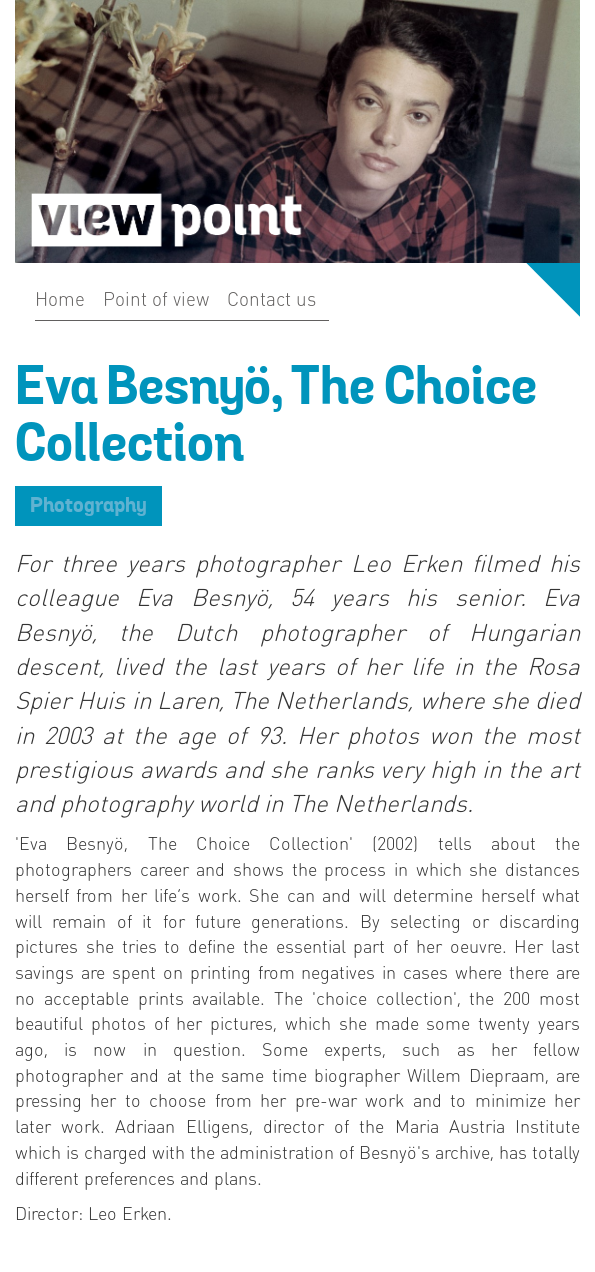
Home (60, 298)
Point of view (156, 298)
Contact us (271, 298)
